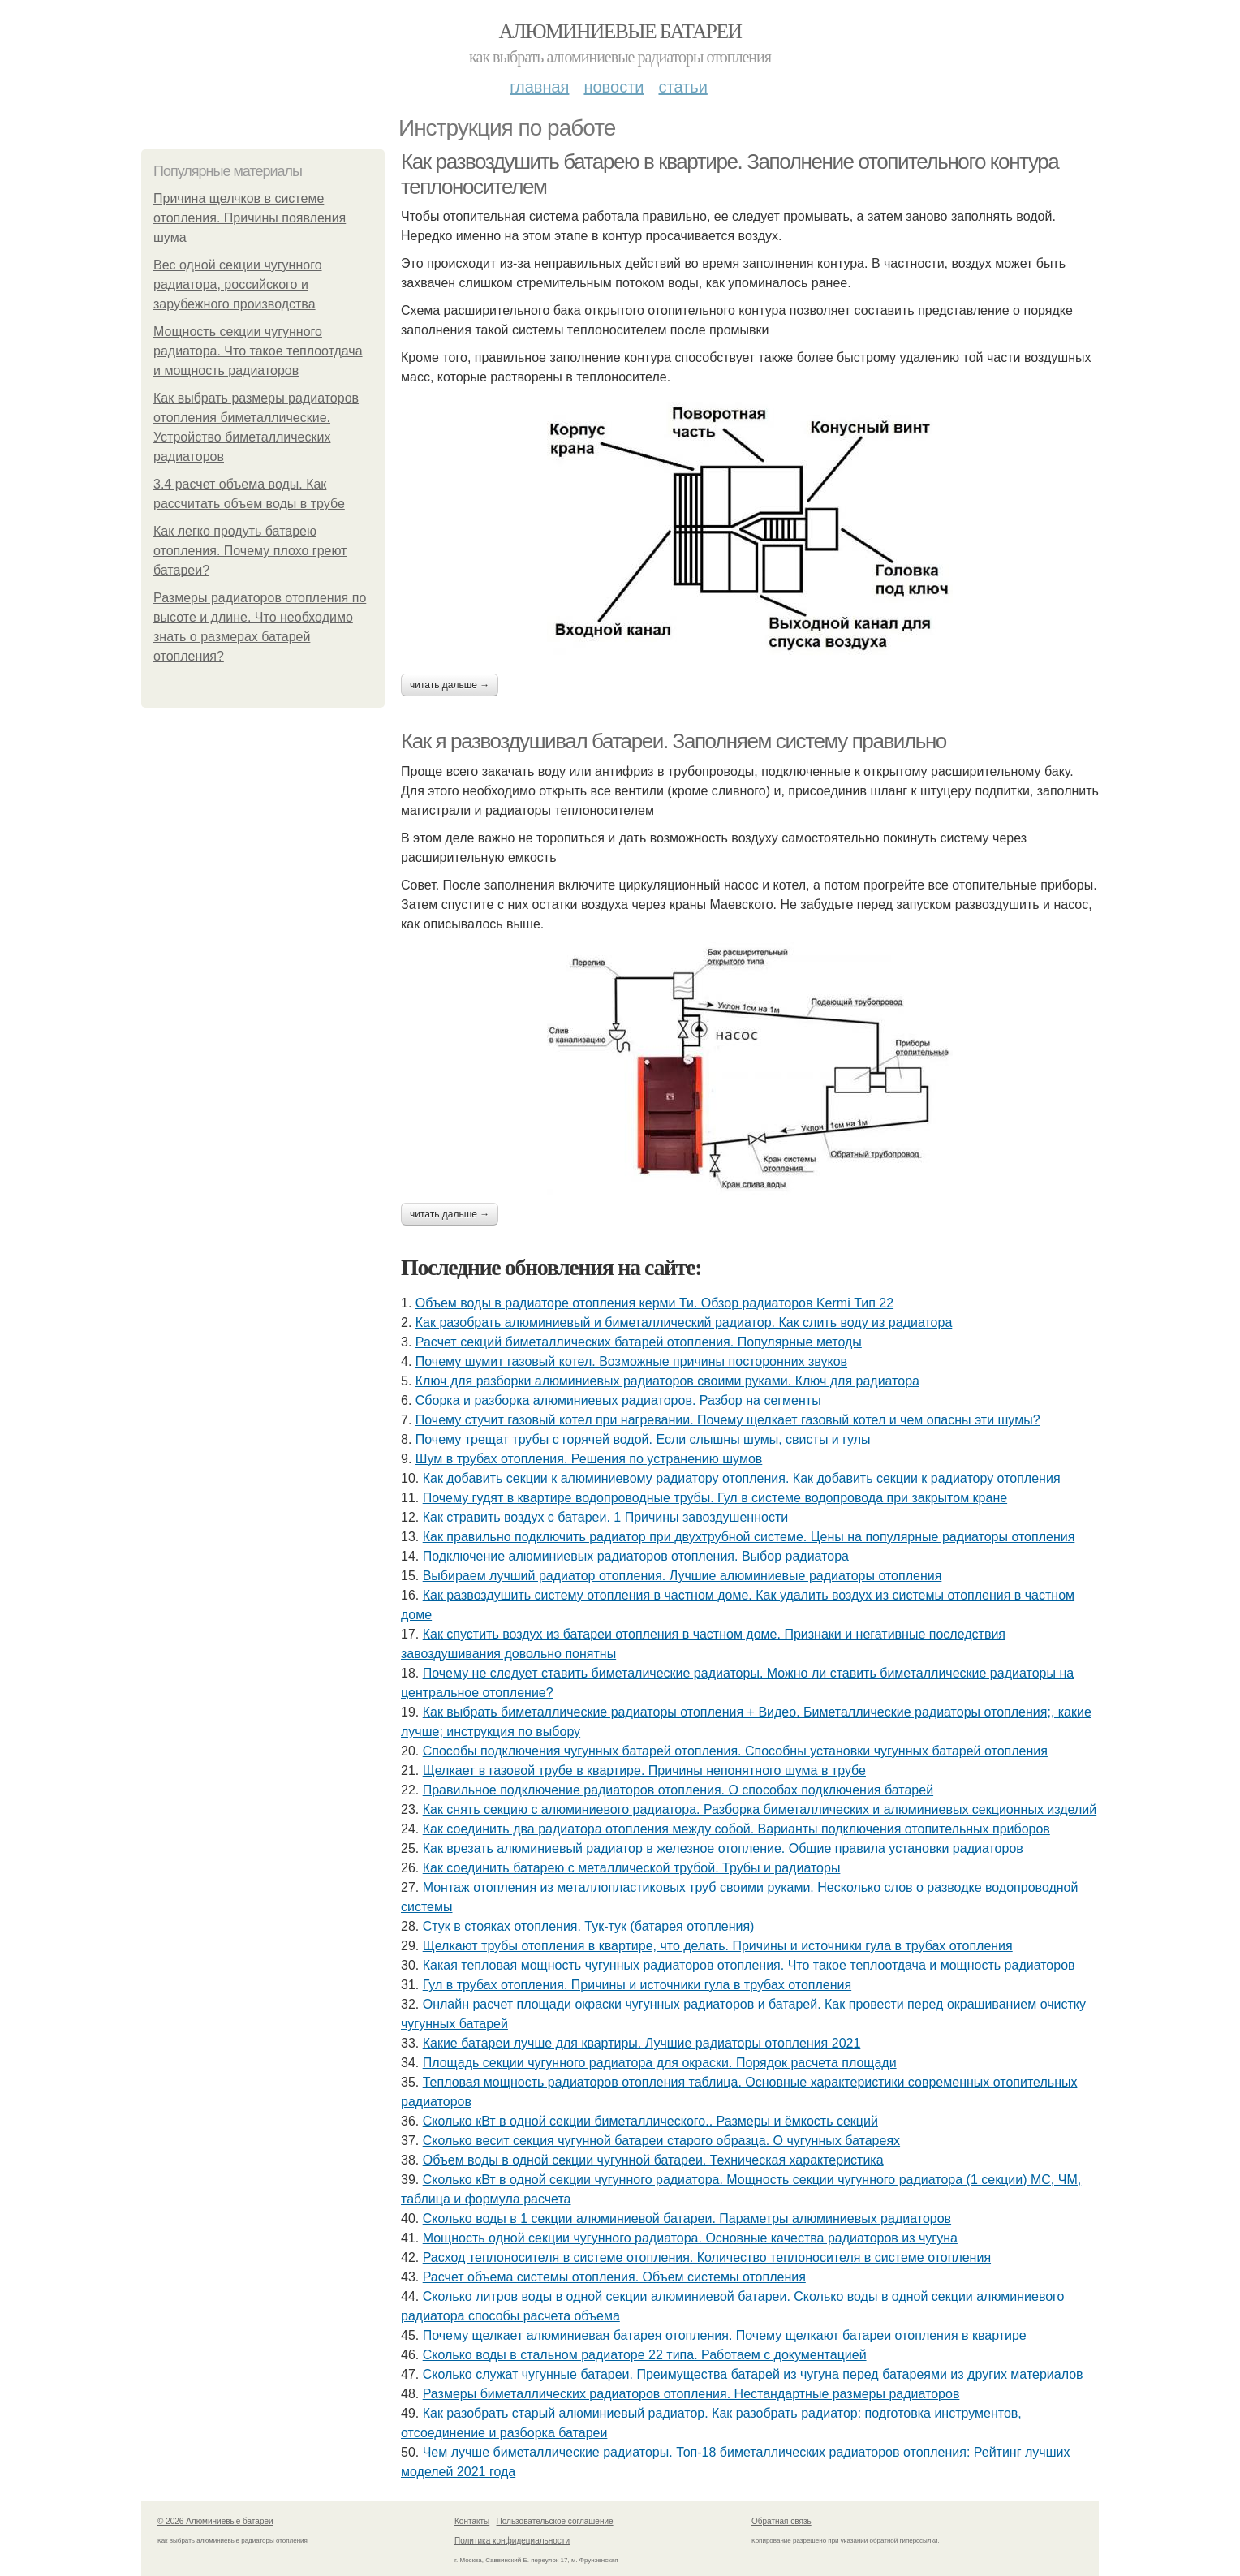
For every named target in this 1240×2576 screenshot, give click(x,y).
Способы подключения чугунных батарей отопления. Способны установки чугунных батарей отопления (735, 1751)
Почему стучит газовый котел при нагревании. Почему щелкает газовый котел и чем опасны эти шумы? (727, 1420)
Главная (539, 87)
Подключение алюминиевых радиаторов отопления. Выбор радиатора (636, 1556)
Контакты (471, 2521)
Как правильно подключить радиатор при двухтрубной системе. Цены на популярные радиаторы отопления (749, 1537)
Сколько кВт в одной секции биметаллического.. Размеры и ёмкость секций (650, 2121)
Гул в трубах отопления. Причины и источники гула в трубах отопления (637, 1985)
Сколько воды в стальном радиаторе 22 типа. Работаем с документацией (645, 2355)
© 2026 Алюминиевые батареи (215, 2521)
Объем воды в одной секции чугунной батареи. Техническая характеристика (653, 2160)
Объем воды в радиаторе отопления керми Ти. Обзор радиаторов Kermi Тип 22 (654, 1303)
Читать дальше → (449, 685)
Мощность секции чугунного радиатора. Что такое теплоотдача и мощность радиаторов (258, 351)
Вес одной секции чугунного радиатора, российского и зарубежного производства (237, 284)
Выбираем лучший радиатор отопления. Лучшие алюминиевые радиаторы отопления (682, 1576)
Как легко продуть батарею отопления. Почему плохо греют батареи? (250, 550)
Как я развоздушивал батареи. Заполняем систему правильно (673, 741)
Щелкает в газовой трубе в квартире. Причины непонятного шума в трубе (644, 1770)
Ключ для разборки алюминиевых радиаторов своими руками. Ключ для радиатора (667, 1381)
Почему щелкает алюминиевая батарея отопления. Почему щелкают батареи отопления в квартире (725, 2335)
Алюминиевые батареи (620, 31)
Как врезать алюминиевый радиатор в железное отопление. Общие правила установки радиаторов (723, 1848)
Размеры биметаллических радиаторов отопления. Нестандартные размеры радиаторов (691, 2394)
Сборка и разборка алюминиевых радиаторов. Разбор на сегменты (618, 1400)
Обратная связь (781, 2521)
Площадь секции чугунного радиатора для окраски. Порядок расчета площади (660, 2063)
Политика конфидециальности (512, 2540)
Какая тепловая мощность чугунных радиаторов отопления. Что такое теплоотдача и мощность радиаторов (749, 1965)
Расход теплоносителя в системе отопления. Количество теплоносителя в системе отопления (707, 2257)
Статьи (682, 87)
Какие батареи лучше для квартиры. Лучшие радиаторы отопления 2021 (642, 2043)
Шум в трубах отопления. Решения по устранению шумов (589, 1459)
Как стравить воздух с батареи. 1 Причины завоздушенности (606, 1517)
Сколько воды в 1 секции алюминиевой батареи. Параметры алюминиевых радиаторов (687, 2218)
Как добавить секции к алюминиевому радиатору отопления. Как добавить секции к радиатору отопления (742, 1478)
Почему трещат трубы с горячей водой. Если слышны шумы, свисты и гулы (643, 1439)
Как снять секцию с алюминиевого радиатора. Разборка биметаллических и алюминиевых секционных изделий (759, 1809)
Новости (613, 87)
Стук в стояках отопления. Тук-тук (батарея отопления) (589, 1926)
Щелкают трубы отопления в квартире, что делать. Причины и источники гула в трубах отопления (718, 1946)
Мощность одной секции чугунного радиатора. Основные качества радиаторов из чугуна (690, 2238)
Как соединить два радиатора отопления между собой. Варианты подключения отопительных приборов (736, 1829)
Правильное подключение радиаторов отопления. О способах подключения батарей (678, 1790)
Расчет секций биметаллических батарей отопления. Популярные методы (638, 1342)
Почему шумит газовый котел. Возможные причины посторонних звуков (631, 1361)
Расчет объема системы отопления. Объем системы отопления (614, 2277)
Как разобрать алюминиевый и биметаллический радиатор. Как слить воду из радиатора (684, 1322)
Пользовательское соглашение (555, 2521)
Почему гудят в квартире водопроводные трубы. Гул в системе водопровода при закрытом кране (715, 1498)
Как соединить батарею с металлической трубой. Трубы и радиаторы (632, 1868)
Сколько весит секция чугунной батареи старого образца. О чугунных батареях (661, 2140)
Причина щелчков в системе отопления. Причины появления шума (249, 218)
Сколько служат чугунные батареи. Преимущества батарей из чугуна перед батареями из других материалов (753, 2374)
